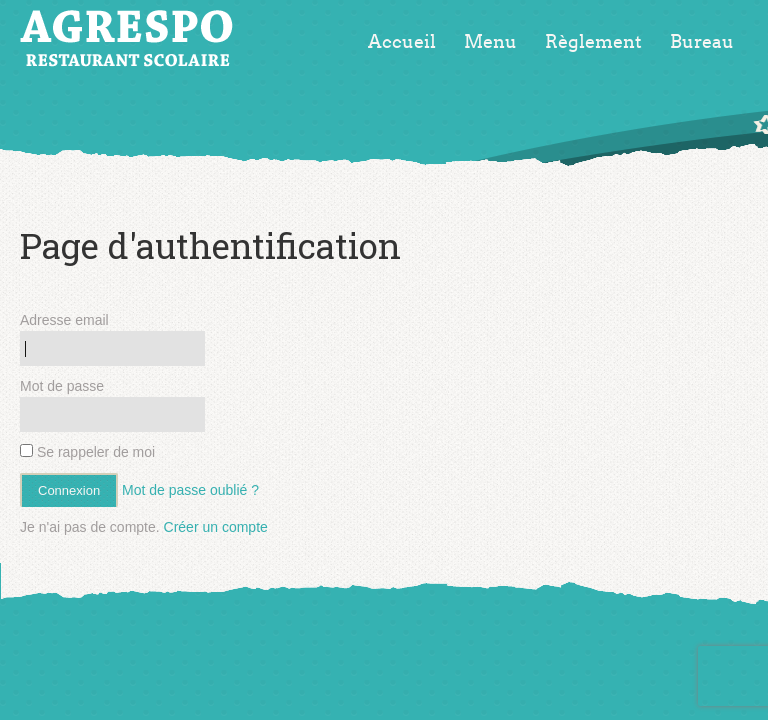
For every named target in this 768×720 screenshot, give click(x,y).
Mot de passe (62, 386)
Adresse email (64, 320)
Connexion (69, 490)
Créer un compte (216, 527)
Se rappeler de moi (87, 452)
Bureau (702, 42)
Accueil (402, 42)
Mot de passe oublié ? (190, 490)
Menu (490, 42)
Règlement (593, 42)
